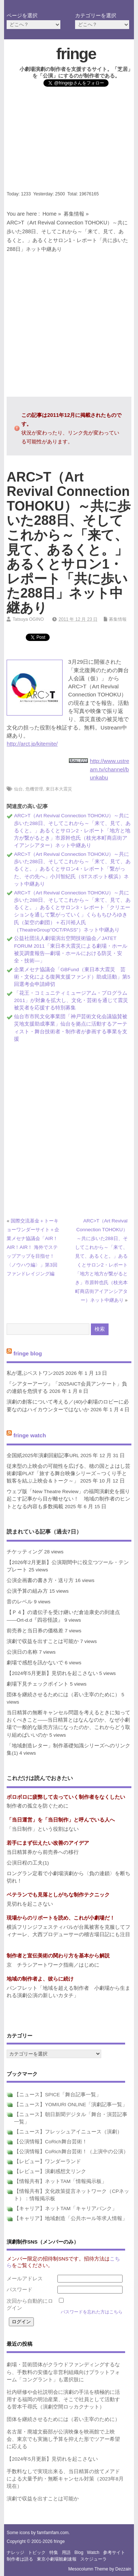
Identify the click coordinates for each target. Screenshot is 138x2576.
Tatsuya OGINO (28, 619)
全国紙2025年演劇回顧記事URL (43, 1455)
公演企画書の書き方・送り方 (40, 1580)
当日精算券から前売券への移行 (43, 1852)
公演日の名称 (22, 1652)
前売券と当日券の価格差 (35, 1630)
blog (78, 2552)
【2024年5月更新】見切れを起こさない (52, 1673)
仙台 (18, 789)
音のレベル (19, 1601)
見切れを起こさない (30, 1904)
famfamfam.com (52, 2532)
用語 (66, 2552)
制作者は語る (20, 2559)
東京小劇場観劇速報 (57, 2559)
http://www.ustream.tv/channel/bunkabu (109, 769)
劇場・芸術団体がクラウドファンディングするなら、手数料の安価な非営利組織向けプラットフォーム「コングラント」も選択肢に (63, 2372)
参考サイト (114, 2552)
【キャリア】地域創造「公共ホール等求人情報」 (70, 2218)
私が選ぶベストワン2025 (35, 1373)
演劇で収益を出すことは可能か (43, 1641)
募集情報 (74, 214)
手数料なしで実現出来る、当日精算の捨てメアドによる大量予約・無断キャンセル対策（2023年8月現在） (65, 2479)
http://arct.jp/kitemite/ (32, 744)
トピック (37, 2552)
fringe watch (29, 1435)
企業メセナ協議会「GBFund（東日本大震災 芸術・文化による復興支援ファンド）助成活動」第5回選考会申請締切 (72, 977)
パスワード (19, 2289)
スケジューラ (93, 2559)
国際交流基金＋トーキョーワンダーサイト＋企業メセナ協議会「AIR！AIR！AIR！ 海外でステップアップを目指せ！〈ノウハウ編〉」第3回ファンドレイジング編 (33, 1247)
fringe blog (27, 1353)
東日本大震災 (59, 789)
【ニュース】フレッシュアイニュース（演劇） (68, 2131)
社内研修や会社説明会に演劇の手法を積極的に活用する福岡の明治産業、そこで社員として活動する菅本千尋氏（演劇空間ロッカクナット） (63, 2399)
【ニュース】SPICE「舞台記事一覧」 (57, 2094)
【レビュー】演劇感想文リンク (50, 2171)
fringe (76, 53)
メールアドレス (25, 2278)
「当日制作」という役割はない (43, 1829)
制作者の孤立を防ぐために (37, 1806)
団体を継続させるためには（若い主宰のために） (63, 1694)
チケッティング (25, 1551)
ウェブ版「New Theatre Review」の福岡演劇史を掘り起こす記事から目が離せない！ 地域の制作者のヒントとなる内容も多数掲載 (68, 1499)
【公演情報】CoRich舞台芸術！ (50, 2141)
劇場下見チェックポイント (37, 1684)
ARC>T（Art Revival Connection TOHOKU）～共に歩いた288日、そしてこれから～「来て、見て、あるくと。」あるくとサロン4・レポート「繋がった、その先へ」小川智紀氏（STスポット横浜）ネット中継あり (72, 869)
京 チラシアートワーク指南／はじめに (53, 1965)
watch (93, 2552)
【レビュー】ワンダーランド (47, 2161)
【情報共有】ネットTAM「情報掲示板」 (60, 2181)
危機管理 (34, 789)
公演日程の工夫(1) (28, 1863)
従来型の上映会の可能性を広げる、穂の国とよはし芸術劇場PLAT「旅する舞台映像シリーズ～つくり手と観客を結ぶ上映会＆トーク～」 (68, 1473)
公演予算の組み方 (27, 1591)
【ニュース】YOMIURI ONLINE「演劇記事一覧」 (70, 2104)
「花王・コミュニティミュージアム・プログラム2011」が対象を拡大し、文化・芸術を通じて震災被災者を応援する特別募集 (71, 1000)
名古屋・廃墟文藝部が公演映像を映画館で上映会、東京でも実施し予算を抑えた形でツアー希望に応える (63, 2439)
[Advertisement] (69, 141)
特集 (53, 2552)
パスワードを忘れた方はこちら (92, 2311)
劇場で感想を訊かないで (35, 1662)
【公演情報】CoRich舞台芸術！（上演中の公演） (71, 2151)
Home (49, 214)
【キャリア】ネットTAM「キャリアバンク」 (65, 2208)
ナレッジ (15, 2552)
